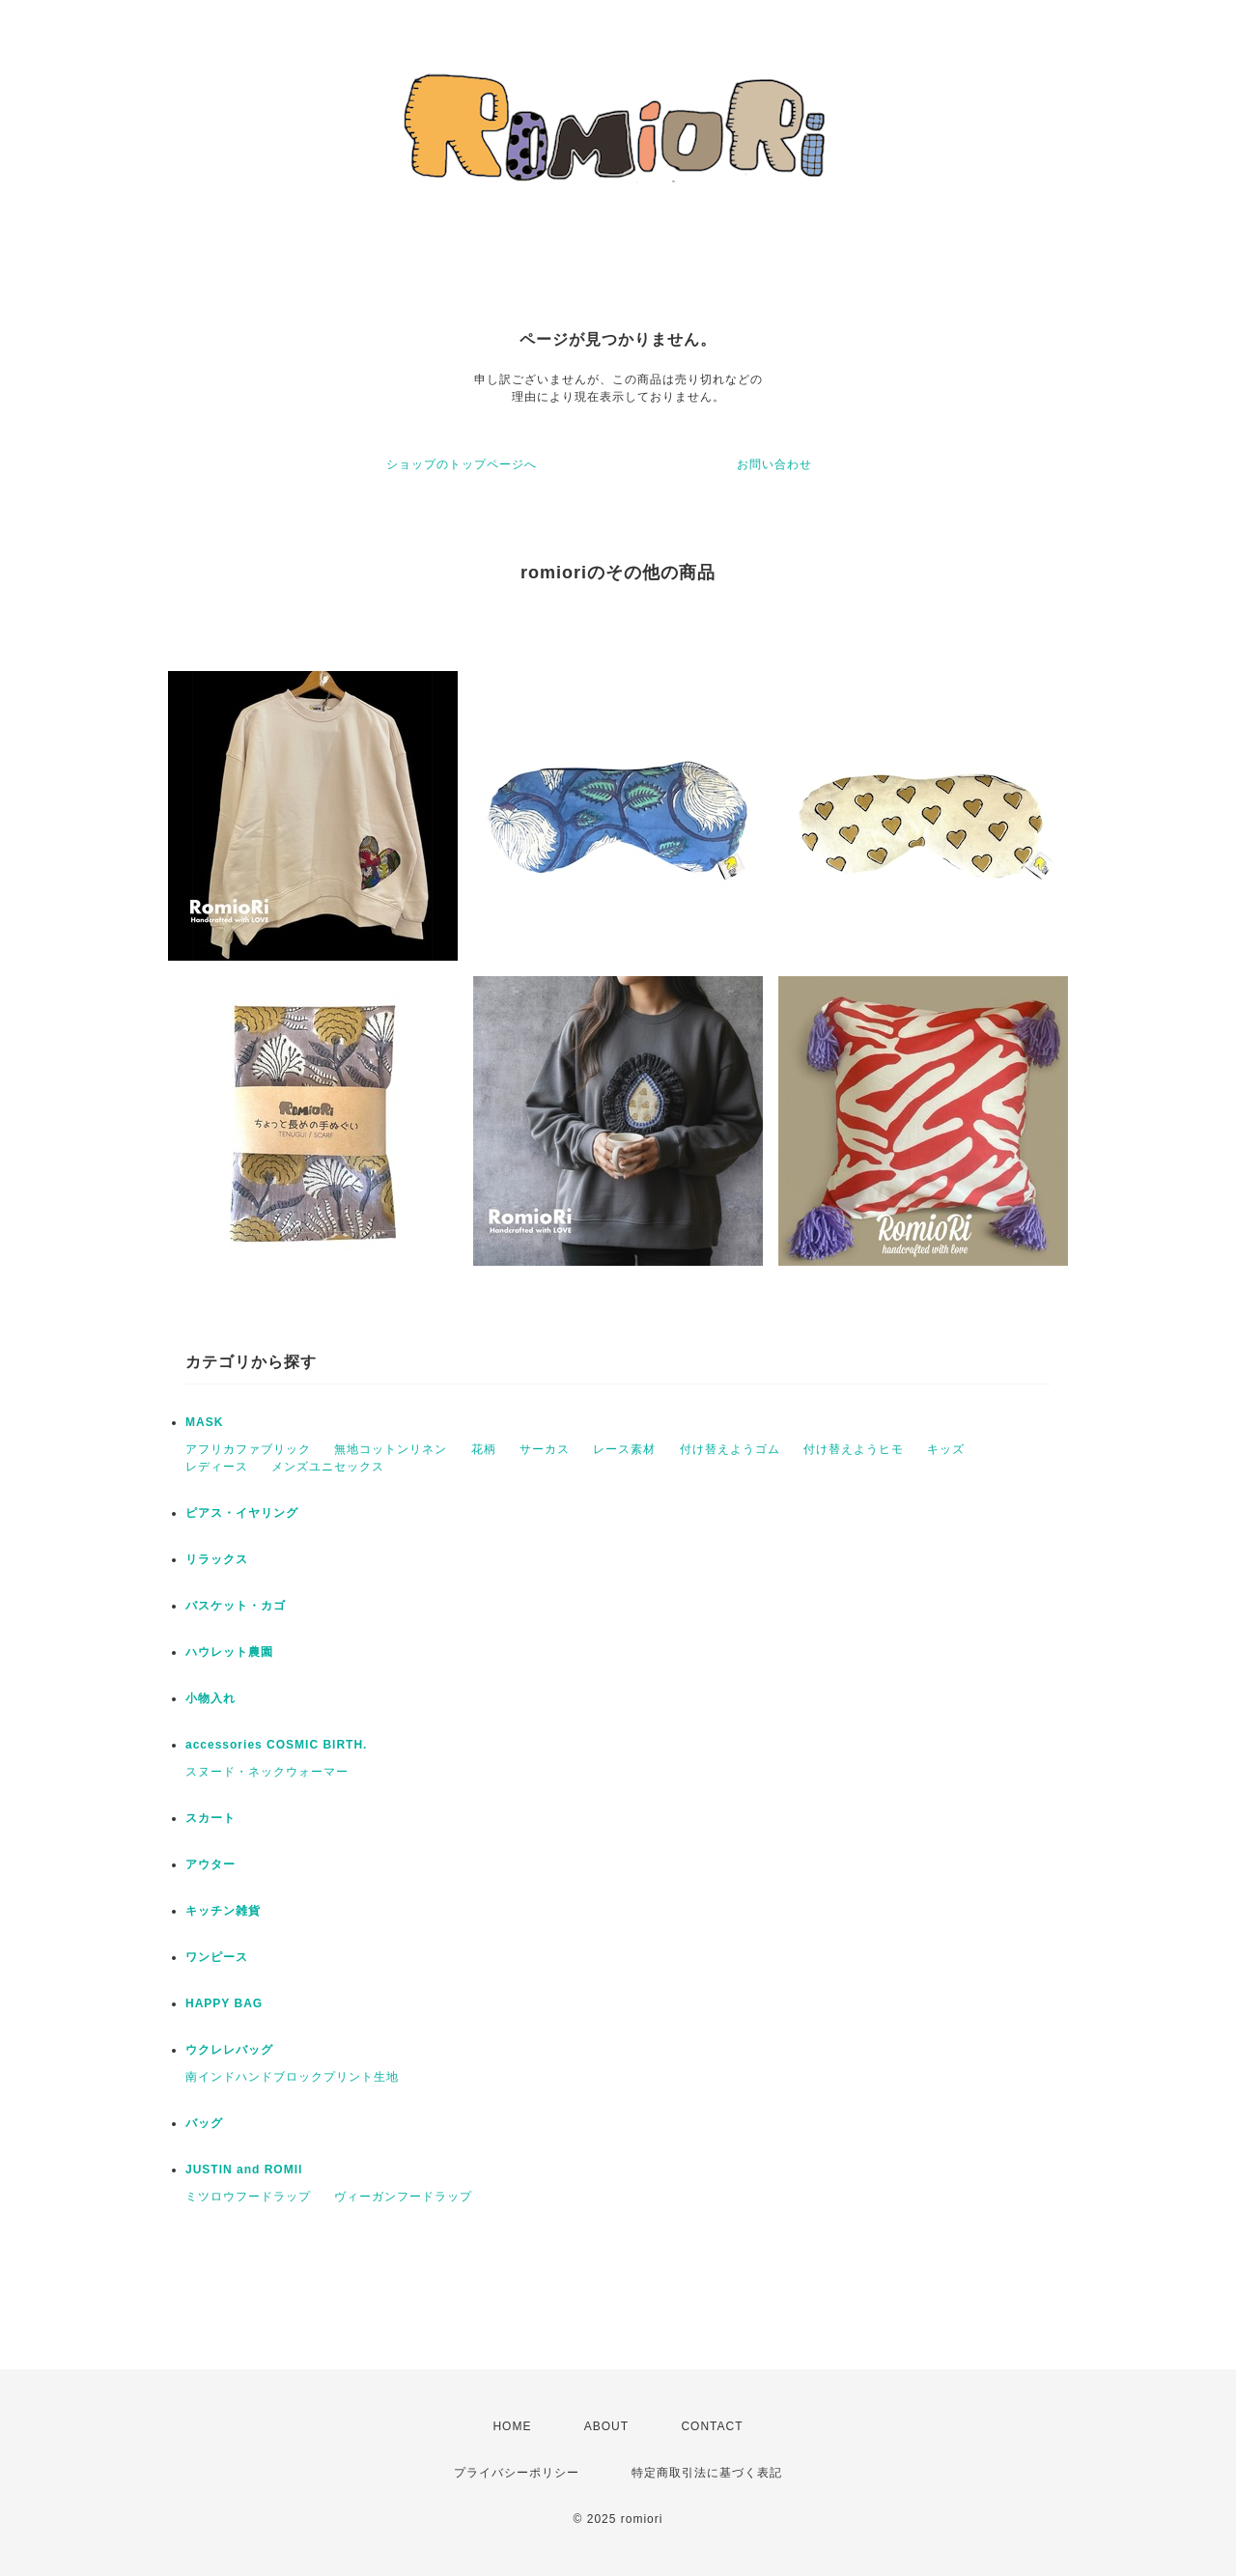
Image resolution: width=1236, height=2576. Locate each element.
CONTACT (712, 2426)
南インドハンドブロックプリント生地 (292, 2077)
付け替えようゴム (730, 1449)
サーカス (545, 1449)
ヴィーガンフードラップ (403, 2196)
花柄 (483, 1449)
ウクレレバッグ (229, 2050)
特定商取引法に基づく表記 (707, 2472)
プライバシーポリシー (516, 2472)
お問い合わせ (774, 464)
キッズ (946, 1449)
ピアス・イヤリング (241, 1513)
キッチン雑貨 (223, 1911)
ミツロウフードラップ (248, 2196)
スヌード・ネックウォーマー (267, 1771)
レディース (216, 1466)
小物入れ (210, 1698)
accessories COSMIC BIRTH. (276, 1744)
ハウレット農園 (229, 1652)
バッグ (204, 2123)
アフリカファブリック (248, 1449)
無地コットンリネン (390, 1449)
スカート (210, 1818)
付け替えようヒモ (853, 1449)
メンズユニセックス (327, 1466)
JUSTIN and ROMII (243, 2169)
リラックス (216, 1559)
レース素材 (624, 1449)
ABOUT (606, 2426)
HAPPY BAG (224, 2003)
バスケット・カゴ (235, 1605)
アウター (210, 1864)
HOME (511, 2426)
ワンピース (216, 1957)
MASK (204, 1422)
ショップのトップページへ (461, 464)
